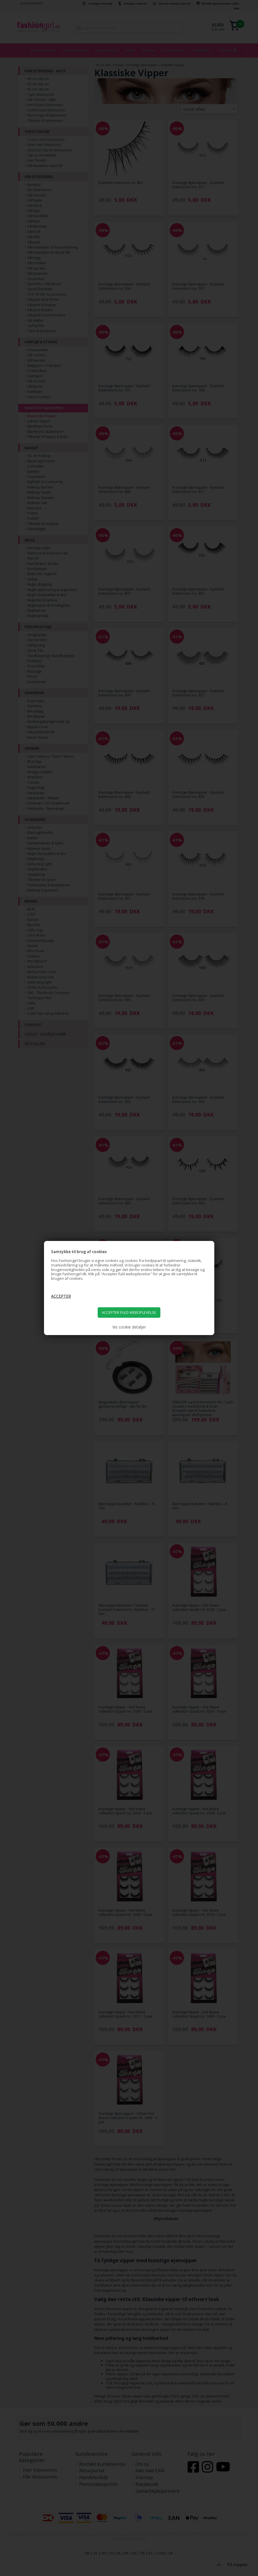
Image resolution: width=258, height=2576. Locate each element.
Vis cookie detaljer (129, 1327)
